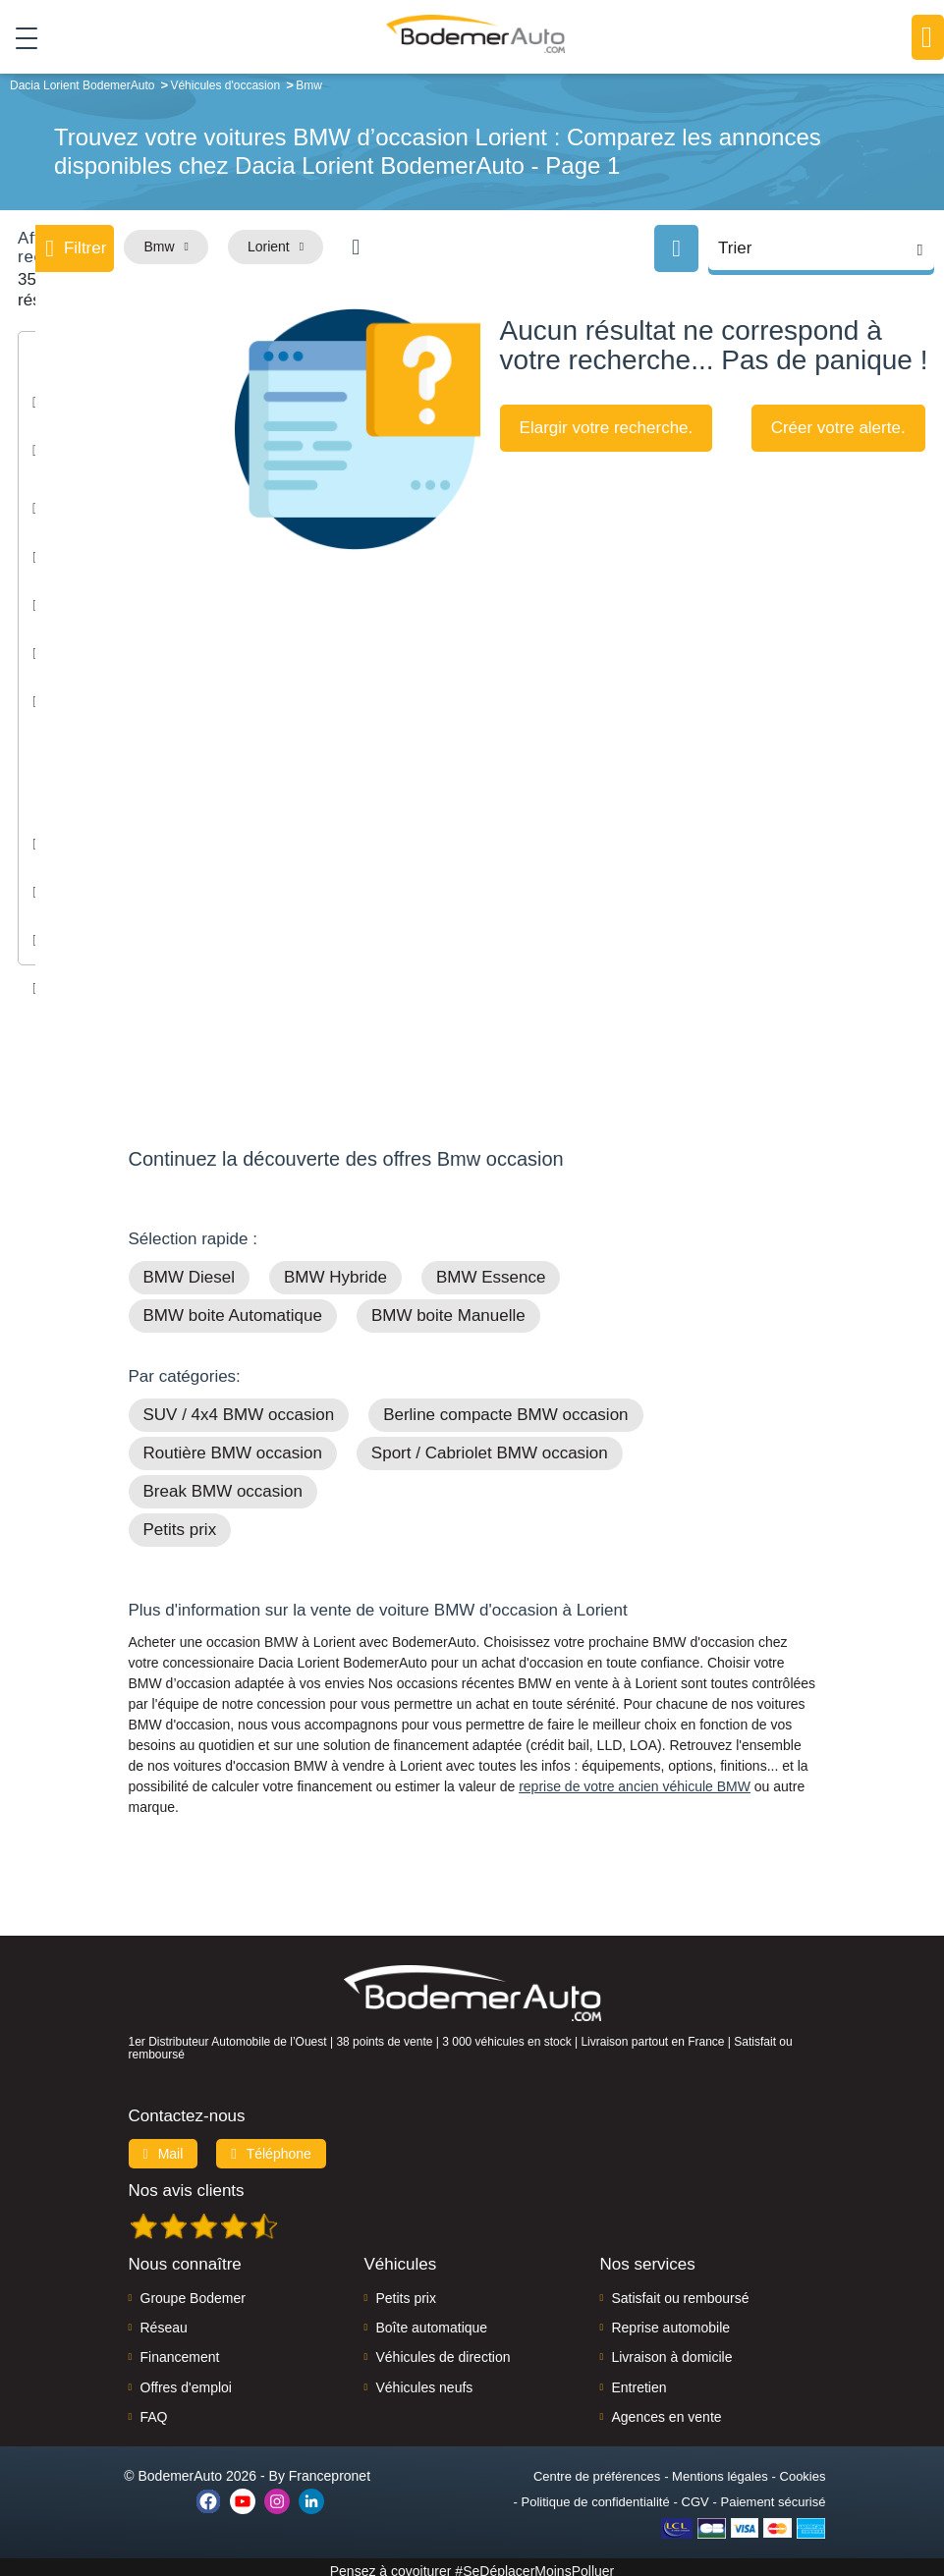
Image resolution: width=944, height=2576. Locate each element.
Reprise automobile (670, 2320)
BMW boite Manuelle (448, 1308)
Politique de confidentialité (596, 2494)
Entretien (638, 2379)
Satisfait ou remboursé (680, 2290)
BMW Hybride (335, 1270)
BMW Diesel (189, 1270)
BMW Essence (490, 1270)
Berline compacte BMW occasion (505, 1407)
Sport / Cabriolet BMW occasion (489, 1446)
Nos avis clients (187, 2182)
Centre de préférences (596, 2468)
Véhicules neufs (423, 2379)
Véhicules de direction (442, 2350)
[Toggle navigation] (19, 38)
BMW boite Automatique (232, 1308)
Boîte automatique (431, 2320)
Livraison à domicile (671, 2350)
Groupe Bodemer (193, 2290)
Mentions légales (720, 2468)
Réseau (164, 2320)
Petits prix (180, 1522)
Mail (163, 2146)
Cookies (803, 2468)
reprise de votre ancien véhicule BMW (634, 1779)
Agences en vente (666, 2410)
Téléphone (271, 2146)
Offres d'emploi (186, 2379)
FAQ (154, 2410)
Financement (180, 2350)
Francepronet (329, 2468)
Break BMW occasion (223, 1484)
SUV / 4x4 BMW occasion (239, 1407)
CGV (695, 2494)
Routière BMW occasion (232, 1446)
